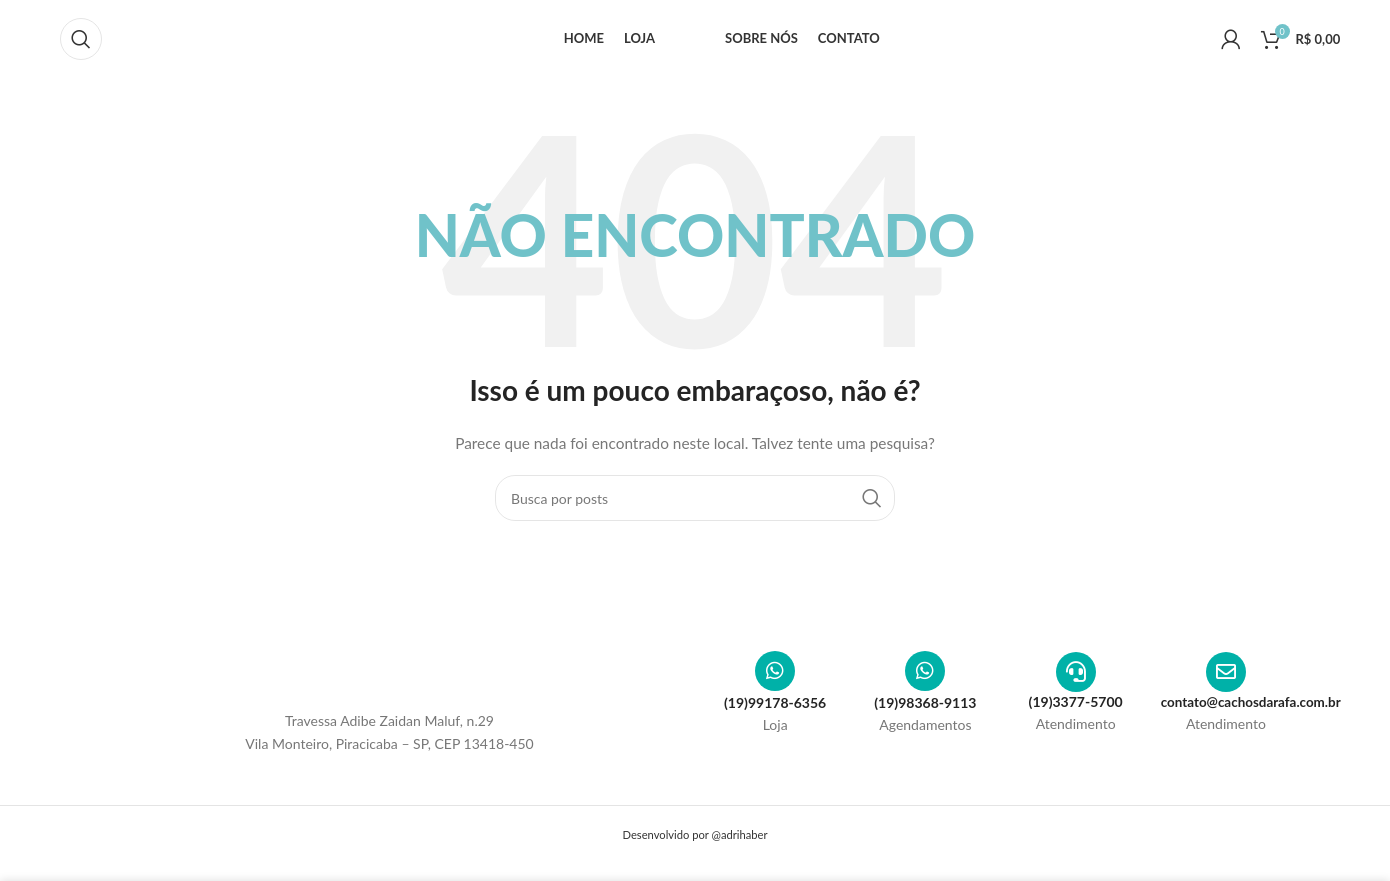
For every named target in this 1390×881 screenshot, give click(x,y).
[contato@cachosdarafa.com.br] (1226, 679)
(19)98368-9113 (925, 709)
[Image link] (390, 677)
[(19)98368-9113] (925, 678)
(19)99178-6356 (775, 709)
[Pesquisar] (81, 43)
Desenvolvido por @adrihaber (694, 841)
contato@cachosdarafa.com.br (1255, 708)
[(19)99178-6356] (775, 678)
